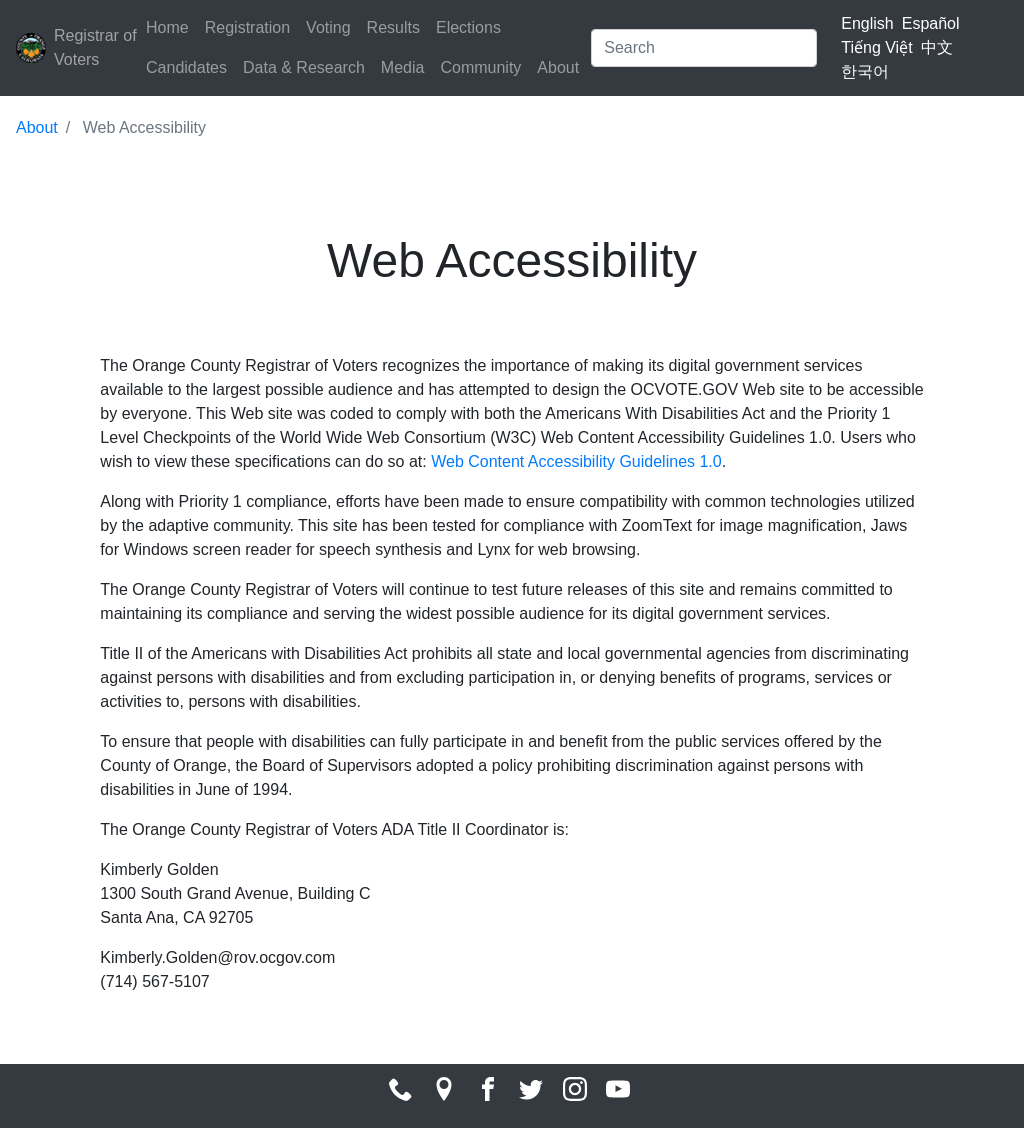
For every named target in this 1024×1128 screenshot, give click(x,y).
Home (167, 27)
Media (403, 67)
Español (931, 23)
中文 (937, 47)
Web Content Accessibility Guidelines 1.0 (576, 461)
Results (393, 27)
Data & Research (304, 67)
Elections (468, 27)
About (558, 67)
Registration (247, 27)
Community (480, 67)
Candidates (186, 67)
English (867, 23)
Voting (328, 27)
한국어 (865, 71)
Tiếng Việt (876, 47)
